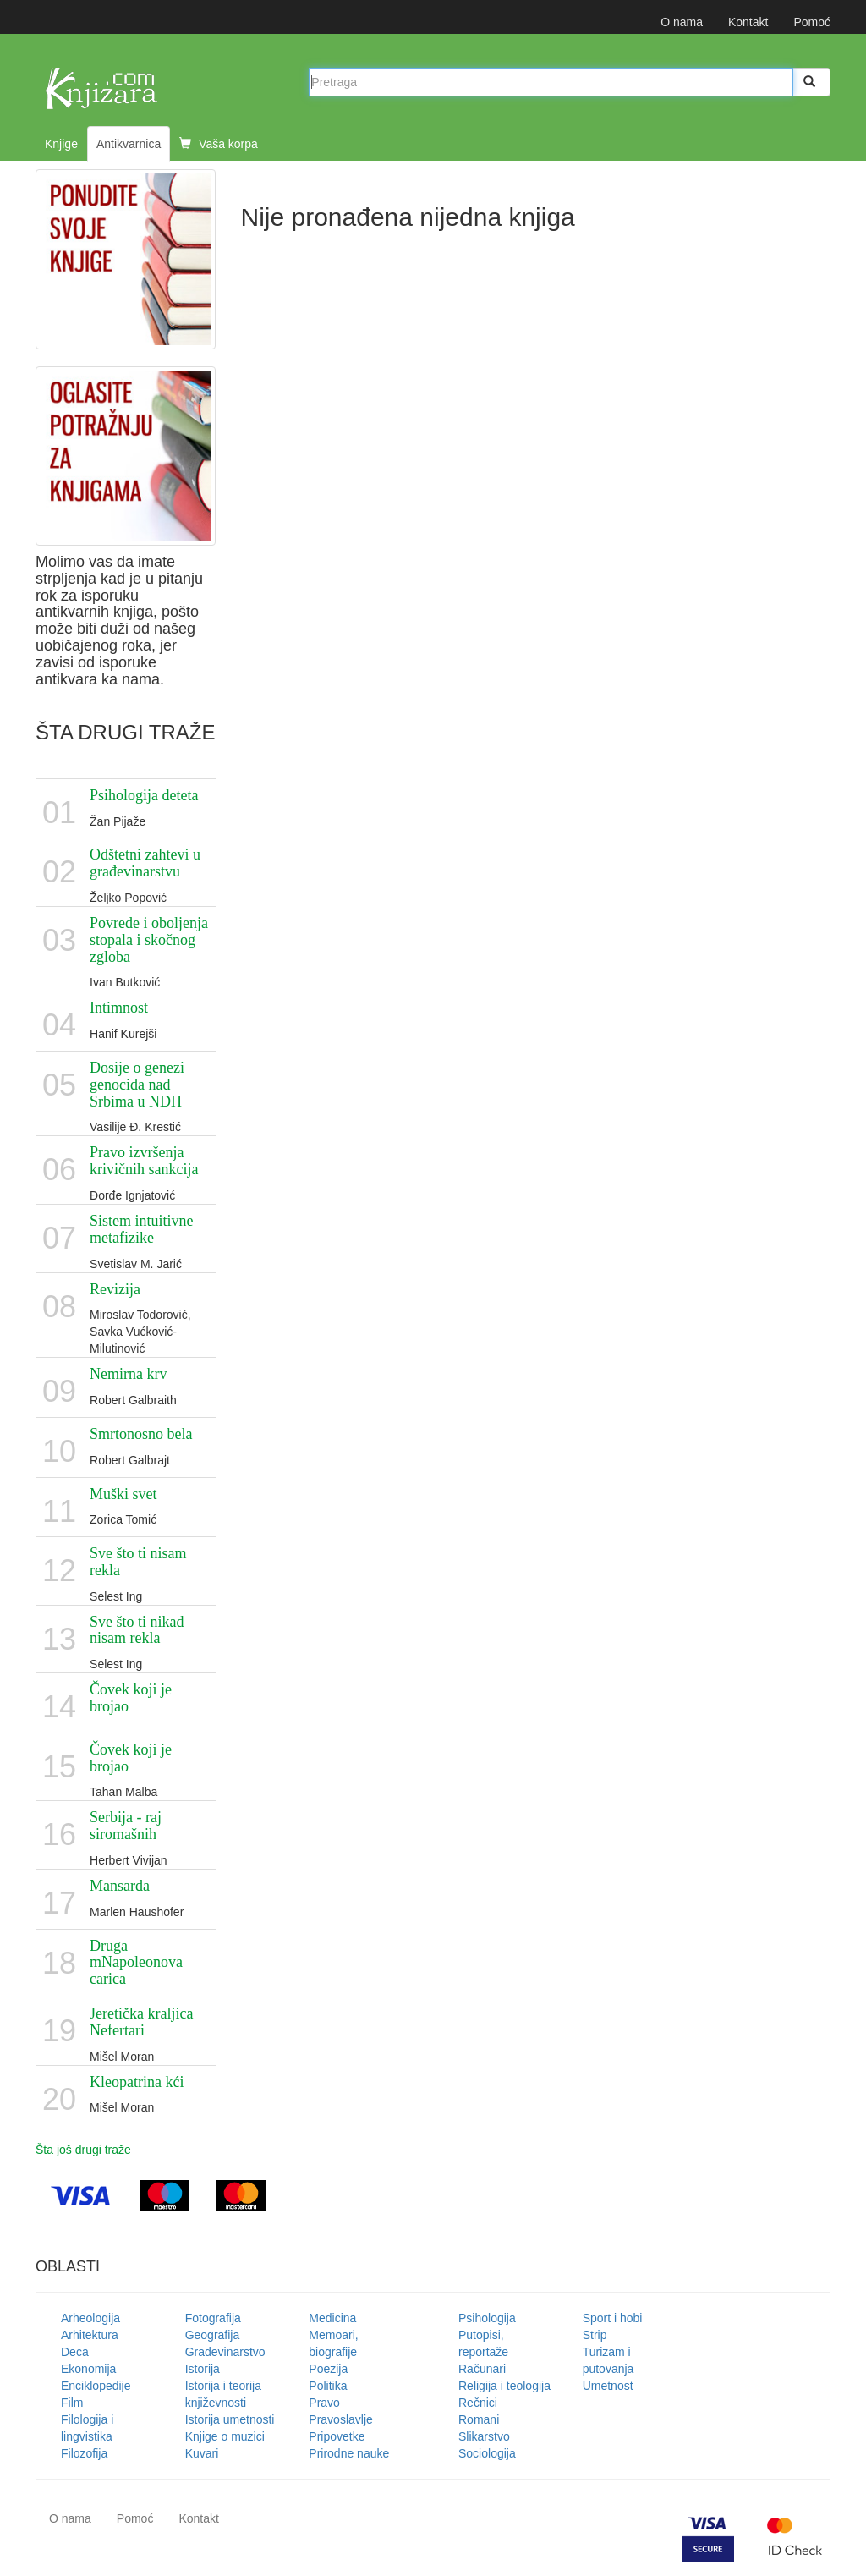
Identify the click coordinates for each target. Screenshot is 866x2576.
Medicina (332, 2318)
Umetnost (608, 2385)
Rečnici (477, 2402)
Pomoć (811, 22)
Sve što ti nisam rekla (138, 1562)
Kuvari (202, 2453)
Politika (328, 2385)
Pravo (324, 2402)
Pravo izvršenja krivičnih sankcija (144, 1161)
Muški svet (123, 1494)
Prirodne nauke (349, 2453)
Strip (595, 2335)
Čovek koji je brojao (131, 1698)
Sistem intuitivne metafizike (142, 1229)
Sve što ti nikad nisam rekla (137, 1630)
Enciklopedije (96, 2385)
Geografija (212, 2335)
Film (72, 2402)
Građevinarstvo (225, 2352)
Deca (75, 2352)
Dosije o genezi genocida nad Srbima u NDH (137, 1084)
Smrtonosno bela (141, 1433)
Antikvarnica (128, 144)
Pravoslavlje (340, 2419)
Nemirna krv (128, 1373)
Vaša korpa (218, 144)
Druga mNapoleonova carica (136, 1962)
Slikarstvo (484, 2436)
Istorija (202, 2369)
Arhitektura (89, 2335)
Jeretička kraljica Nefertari (141, 2022)
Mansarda (120, 1885)
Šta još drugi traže (83, 2149)
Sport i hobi (613, 2318)
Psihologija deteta (144, 795)
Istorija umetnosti (230, 2419)
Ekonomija (88, 2369)
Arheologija (90, 2318)
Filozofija (84, 2453)
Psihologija (487, 2318)
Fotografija (213, 2318)
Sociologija (487, 2453)
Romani (478, 2419)
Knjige (61, 144)
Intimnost (119, 1007)
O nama (681, 22)
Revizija (115, 1289)
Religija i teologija (504, 2385)
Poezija (328, 2369)
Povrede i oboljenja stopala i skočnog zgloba (149, 940)
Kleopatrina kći (137, 2081)
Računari (482, 2369)
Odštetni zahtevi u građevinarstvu (145, 863)
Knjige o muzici (225, 2436)
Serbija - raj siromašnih (126, 1826)
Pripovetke (336, 2436)
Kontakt (748, 22)
